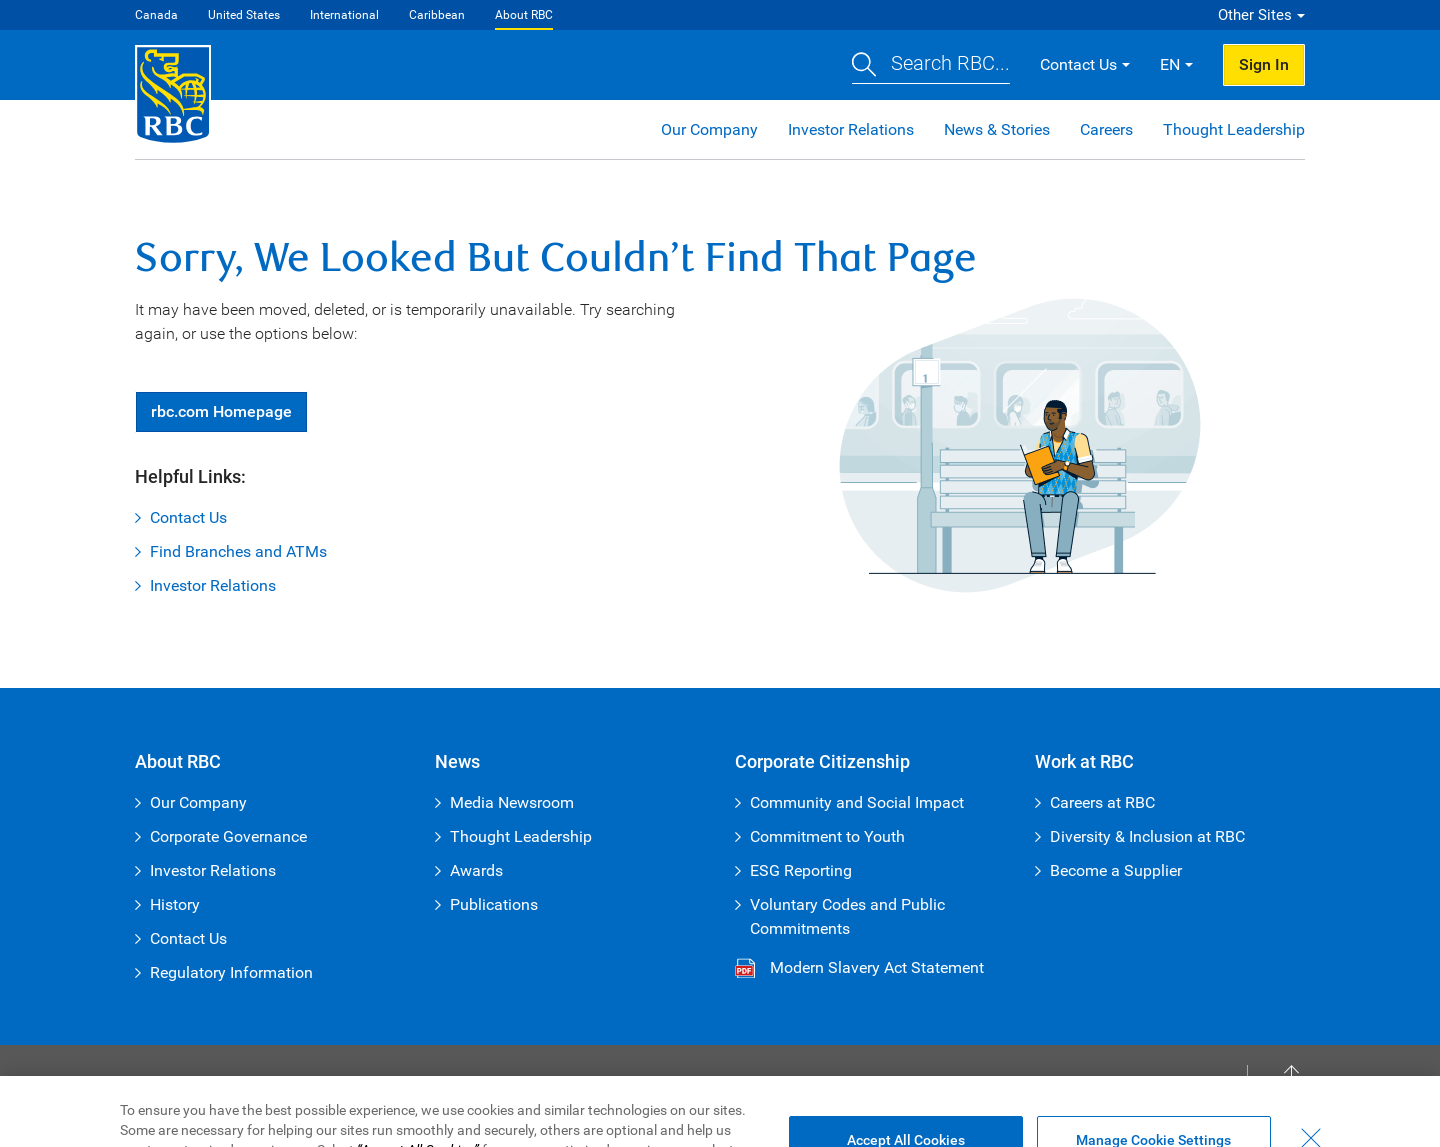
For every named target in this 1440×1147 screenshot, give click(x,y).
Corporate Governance (228, 836)
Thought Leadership (1234, 129)
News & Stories (997, 129)
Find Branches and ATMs (238, 551)
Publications (494, 904)
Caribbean (437, 15)
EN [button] (1170, 64)
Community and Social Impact (857, 802)
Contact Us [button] (1078, 64)
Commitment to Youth (827, 836)
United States (244, 15)
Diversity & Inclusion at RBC (1147, 836)
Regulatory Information (231, 972)
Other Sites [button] (1255, 15)
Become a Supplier (1116, 870)
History (175, 904)
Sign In (1264, 64)
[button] (931, 65)
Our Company (709, 129)
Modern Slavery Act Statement (877, 967)
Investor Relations (851, 129)
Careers (1106, 129)
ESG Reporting (801, 870)
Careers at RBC (1102, 802)
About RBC (524, 15)
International (344, 15)
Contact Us (188, 517)
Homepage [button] (221, 411)
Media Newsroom (512, 802)
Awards (476, 870)
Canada (156, 15)
